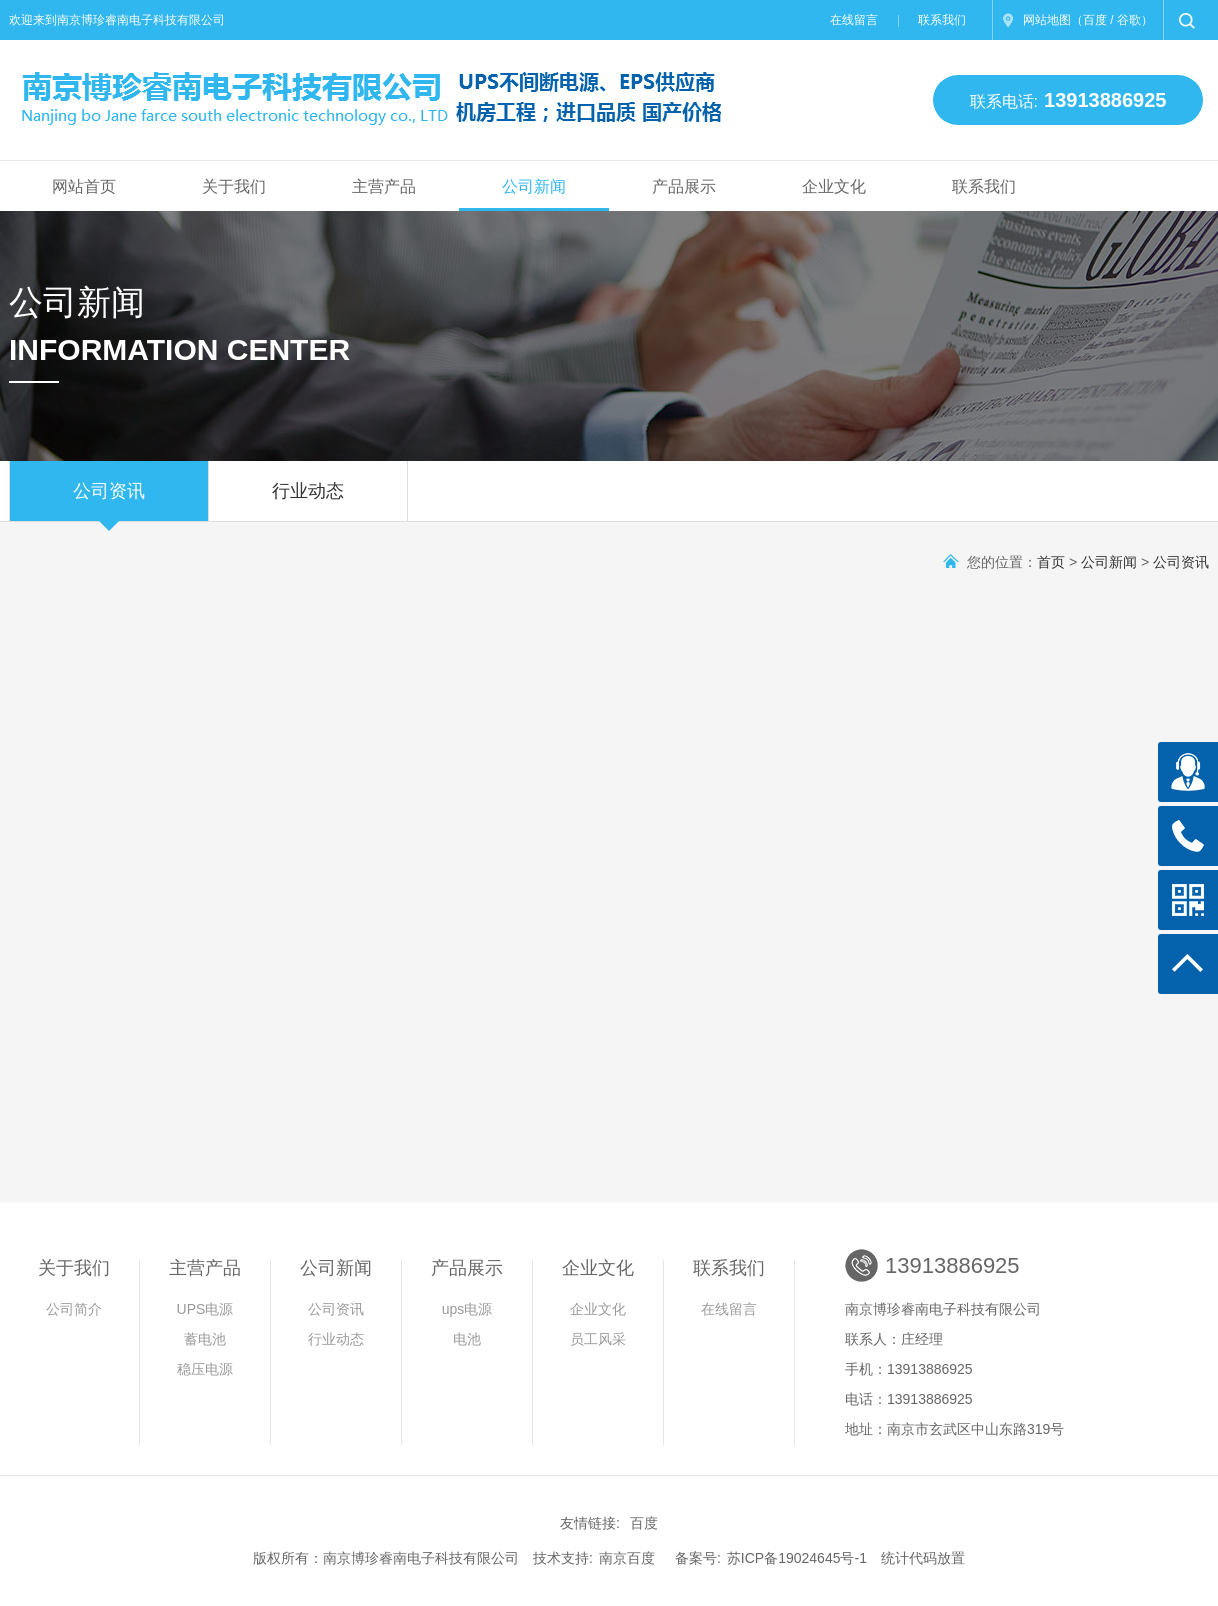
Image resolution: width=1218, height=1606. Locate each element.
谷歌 (1129, 20)
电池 (467, 1339)
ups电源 (467, 1309)
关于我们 (234, 186)
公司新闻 (534, 186)
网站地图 (1047, 20)
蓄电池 (205, 1339)
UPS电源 (205, 1309)
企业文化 (834, 186)
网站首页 (84, 186)
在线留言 (854, 20)
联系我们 (942, 20)
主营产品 (384, 186)
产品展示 (684, 186)
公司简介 (74, 1309)
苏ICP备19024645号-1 (797, 1558)
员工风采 (598, 1339)
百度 (1095, 20)
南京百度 (627, 1558)
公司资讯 (109, 501)
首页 (1051, 562)
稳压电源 (205, 1369)
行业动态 (308, 501)
